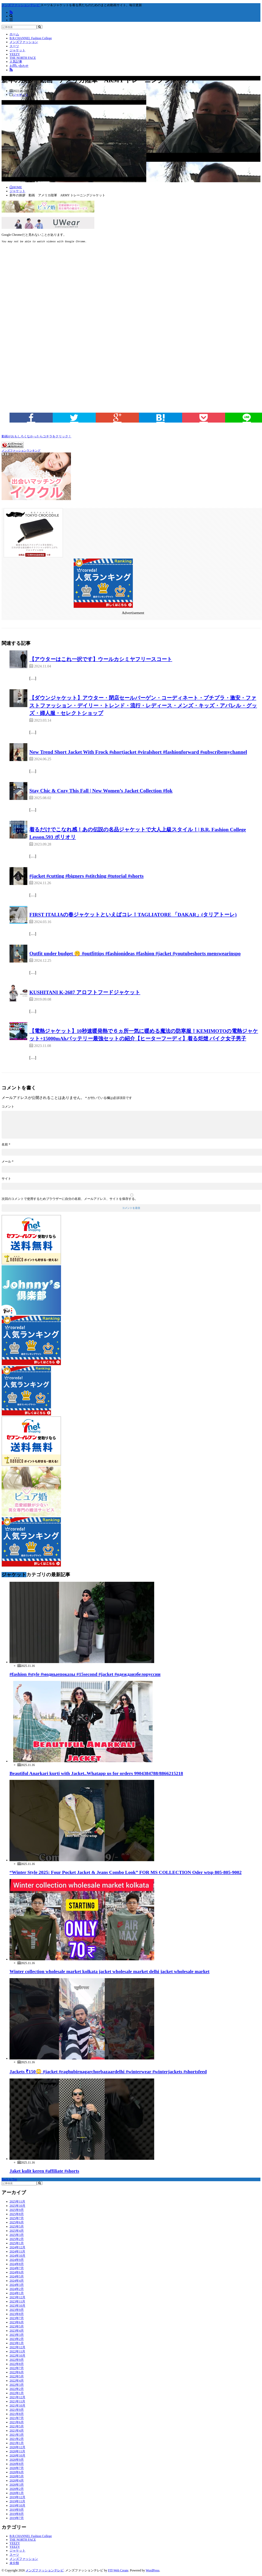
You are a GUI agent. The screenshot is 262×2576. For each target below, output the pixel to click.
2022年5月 (17, 2381)
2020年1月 (17, 2498)
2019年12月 (17, 2502)
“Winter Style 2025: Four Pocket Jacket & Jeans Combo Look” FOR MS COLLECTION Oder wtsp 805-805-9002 (126, 1877)
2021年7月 (17, 2423)
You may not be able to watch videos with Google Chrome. (44, 242)
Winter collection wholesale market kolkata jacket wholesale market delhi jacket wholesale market (109, 1976)
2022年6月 (17, 2377)
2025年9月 (17, 2215)
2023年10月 (17, 2311)
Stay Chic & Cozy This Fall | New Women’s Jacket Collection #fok (100, 791)
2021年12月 (17, 2402)
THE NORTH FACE (23, 57)
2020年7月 (17, 2473)
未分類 (14, 2568)
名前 (6, 1149)
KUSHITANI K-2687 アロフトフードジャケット (84, 993)
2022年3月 (17, 2390)
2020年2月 (17, 2494)
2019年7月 (17, 2523)
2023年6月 (17, 2327)
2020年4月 (17, 2486)
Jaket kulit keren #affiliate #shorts (44, 2176)
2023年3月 (17, 2340)
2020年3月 (17, 2490)
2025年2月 (17, 2244)
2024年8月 (17, 2269)
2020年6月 (17, 2477)
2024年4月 (17, 2286)
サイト (6, 1184)
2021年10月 (17, 2411)
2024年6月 (17, 2277)
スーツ (14, 46)
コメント (8, 1107)
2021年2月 (17, 2444)
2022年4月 (17, 2386)
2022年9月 (17, 2365)
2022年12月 (17, 2352)
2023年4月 (17, 2336)
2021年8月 (17, 2419)
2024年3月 (17, 2290)
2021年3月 (17, 2440)
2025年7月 (17, 2223)
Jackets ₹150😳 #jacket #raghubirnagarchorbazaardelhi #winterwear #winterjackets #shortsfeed (108, 2076)
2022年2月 (17, 2394)
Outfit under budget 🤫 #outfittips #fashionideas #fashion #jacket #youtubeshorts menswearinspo (135, 954)
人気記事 (16, 61)
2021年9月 (17, 2415)
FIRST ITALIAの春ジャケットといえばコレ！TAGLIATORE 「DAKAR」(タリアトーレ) (133, 915)
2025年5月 (17, 2232)
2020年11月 (17, 2456)
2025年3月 (17, 2240)
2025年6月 (17, 2227)
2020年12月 (17, 2452)
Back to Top (9, 2184)
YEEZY (15, 54)
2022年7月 (17, 2373)
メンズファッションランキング (21, 451)
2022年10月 (17, 2361)
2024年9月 (17, 2265)
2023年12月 (17, 2302)
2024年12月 (17, 2252)
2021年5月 (17, 2431)
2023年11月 (17, 2307)
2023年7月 (17, 2323)
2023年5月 (17, 2331)
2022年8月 (17, 2369)
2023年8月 (17, 2319)
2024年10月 (17, 2261)
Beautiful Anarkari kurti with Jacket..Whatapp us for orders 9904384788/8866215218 (96, 1778)
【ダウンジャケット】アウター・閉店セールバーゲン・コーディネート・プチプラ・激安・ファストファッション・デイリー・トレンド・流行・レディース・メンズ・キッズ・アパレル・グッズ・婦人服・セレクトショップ (143, 706)
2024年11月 (17, 2257)
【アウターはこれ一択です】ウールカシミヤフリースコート (100, 660)
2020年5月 (17, 2481)
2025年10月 (17, 2211)
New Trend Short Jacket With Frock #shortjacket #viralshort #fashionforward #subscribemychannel (138, 752)
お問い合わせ (19, 65)
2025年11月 (17, 2207)
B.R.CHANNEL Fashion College (31, 38)
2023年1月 (17, 2348)
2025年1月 (17, 2248)
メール (7, 1167)
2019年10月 (17, 2511)
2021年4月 (17, 2436)
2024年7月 (17, 2273)
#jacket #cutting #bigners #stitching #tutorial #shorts (86, 876)
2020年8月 (17, 2469)
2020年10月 (17, 2461)
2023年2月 (17, 2344)
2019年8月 (17, 2519)
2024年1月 (17, 2298)
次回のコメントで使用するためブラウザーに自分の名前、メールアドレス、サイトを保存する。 (70, 1204)
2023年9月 (17, 2315)
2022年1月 (17, 2398)
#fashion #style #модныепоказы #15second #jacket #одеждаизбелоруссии (85, 1679)
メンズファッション (24, 42)
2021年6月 (17, 2427)
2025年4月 (17, 2236)
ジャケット (17, 50)
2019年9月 (17, 2515)
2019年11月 (17, 2506)
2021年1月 (17, 2448)
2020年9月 (17, 2465)
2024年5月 (17, 2282)
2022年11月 (17, 2356)
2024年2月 (17, 2294)
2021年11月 (17, 2406)
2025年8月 (17, 2219)
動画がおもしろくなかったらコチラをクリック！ (36, 437)
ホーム (14, 34)
